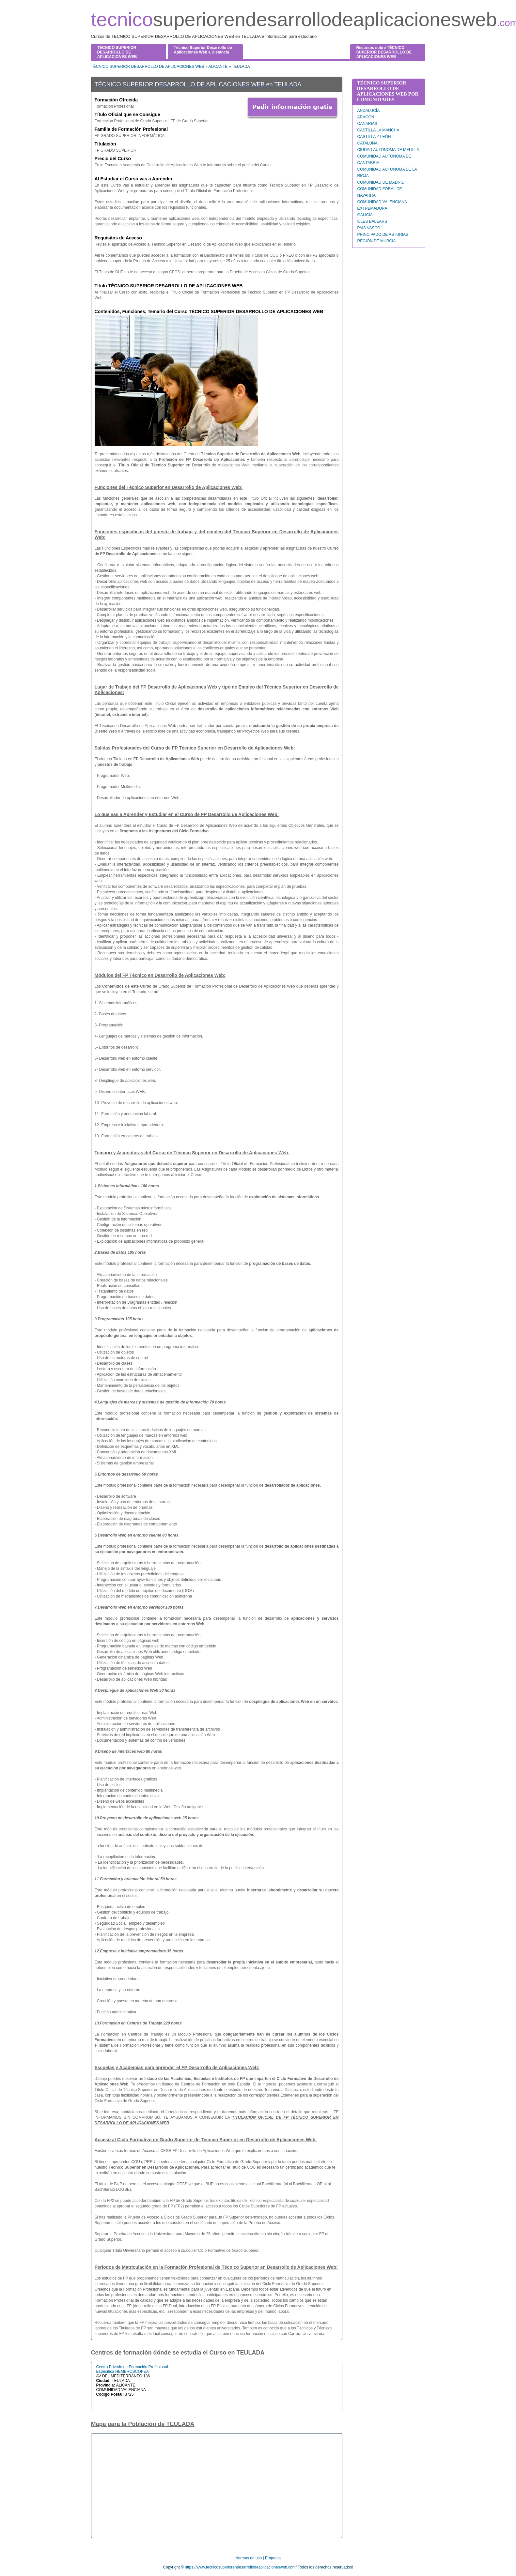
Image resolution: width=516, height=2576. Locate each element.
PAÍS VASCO (369, 228)
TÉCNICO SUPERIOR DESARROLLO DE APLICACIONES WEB (147, 66)
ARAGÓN (365, 117)
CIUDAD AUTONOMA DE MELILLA (388, 149)
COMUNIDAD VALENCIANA (382, 202)
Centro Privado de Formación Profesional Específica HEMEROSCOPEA (132, 2369)
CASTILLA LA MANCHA (378, 130)
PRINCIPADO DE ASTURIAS (382, 234)
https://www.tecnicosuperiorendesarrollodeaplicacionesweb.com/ (241, 2567)
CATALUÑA (367, 143)
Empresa (273, 2558)
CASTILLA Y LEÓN (374, 136)
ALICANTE (218, 66)
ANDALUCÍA (368, 110)
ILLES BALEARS (372, 221)
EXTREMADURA (372, 208)
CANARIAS (367, 123)
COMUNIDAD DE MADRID (381, 182)
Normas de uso (248, 2558)
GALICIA (365, 215)
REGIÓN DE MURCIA (376, 241)
